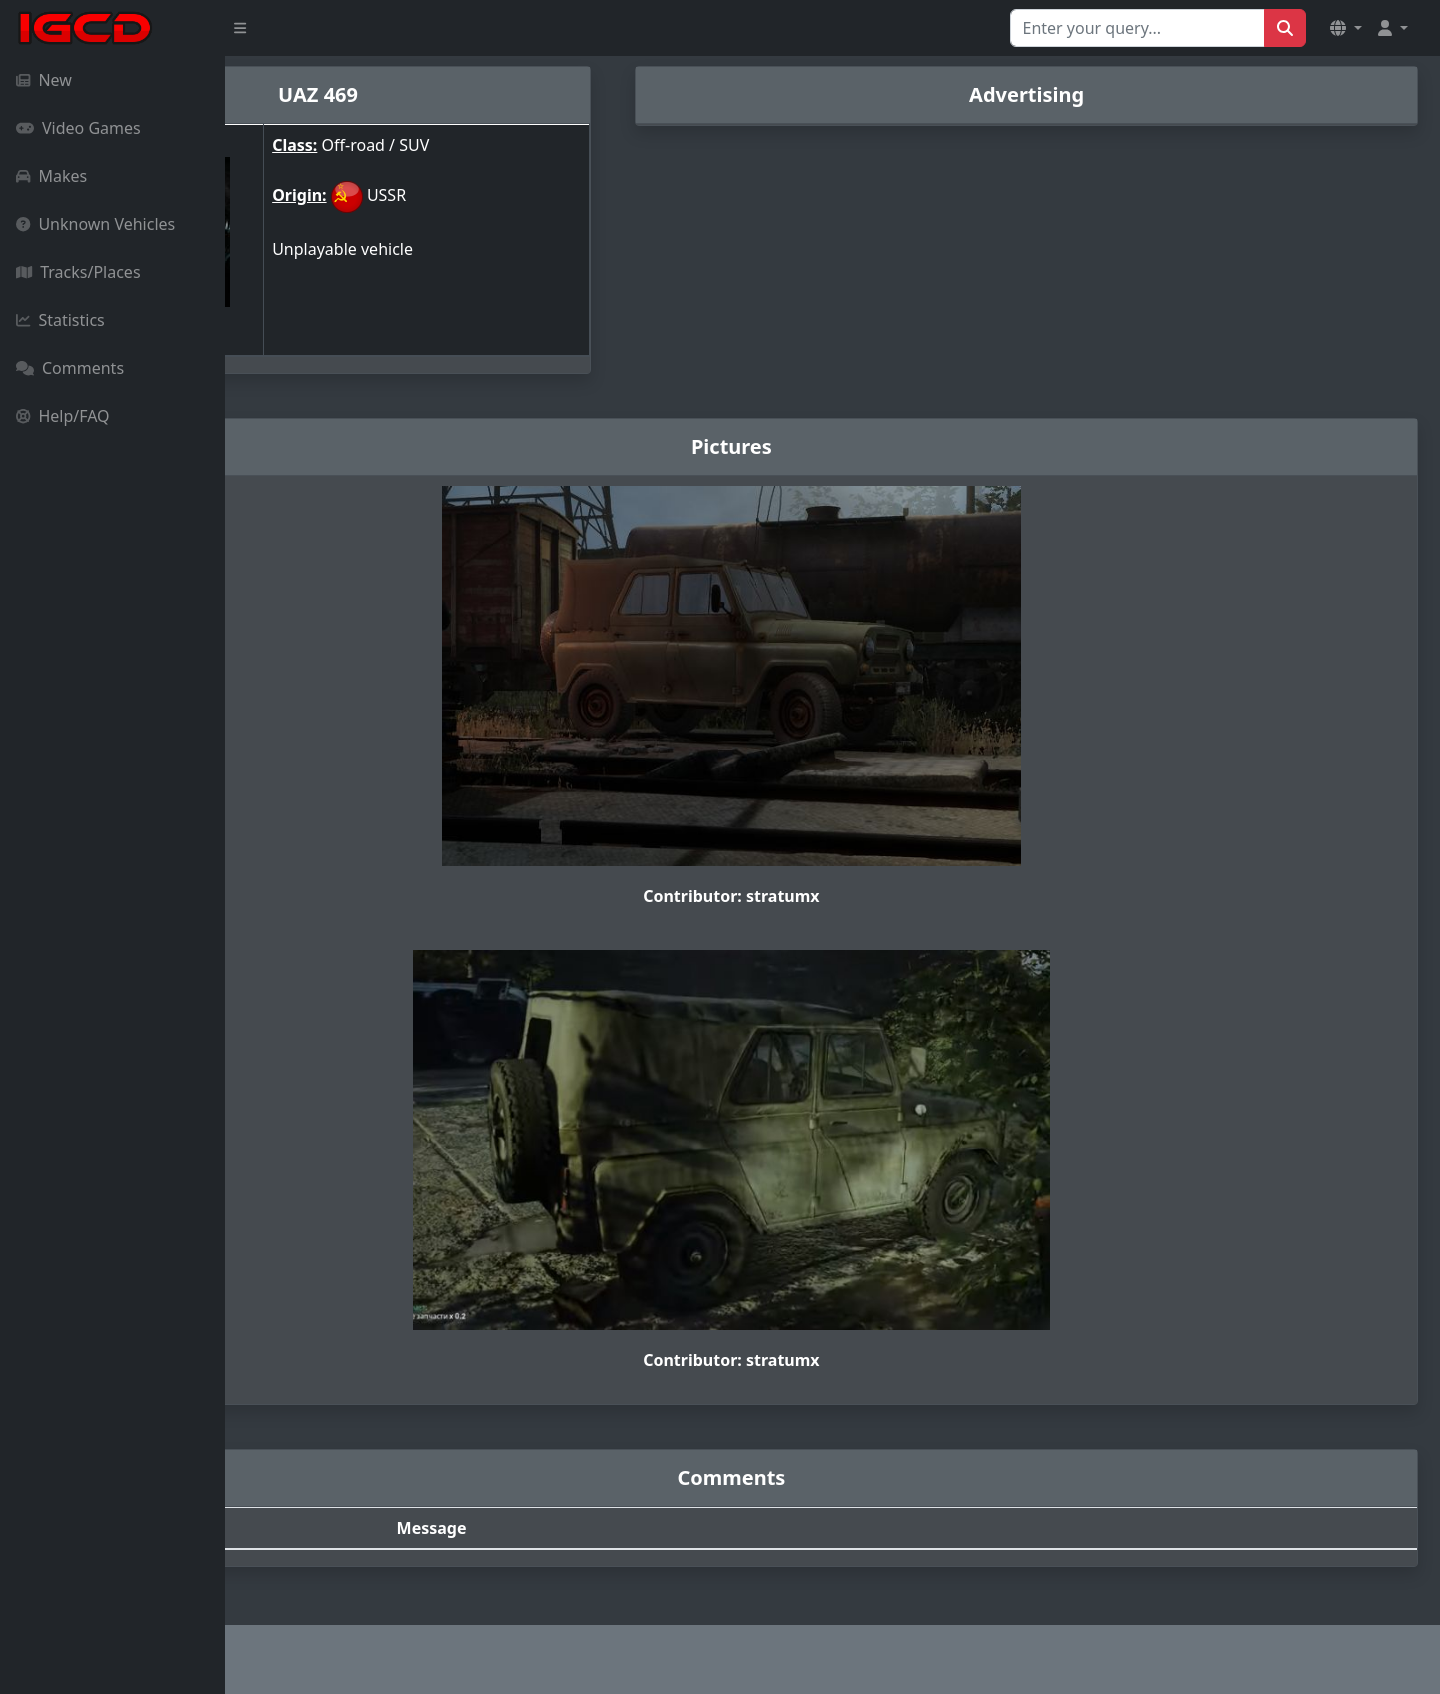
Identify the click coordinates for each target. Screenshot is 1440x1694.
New (44, 80)
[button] (1346, 28)
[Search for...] (1137, 28)
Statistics (60, 320)
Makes (51, 176)
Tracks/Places (78, 272)
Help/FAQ (63, 416)
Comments (70, 368)
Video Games (78, 128)
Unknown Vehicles (95, 224)
